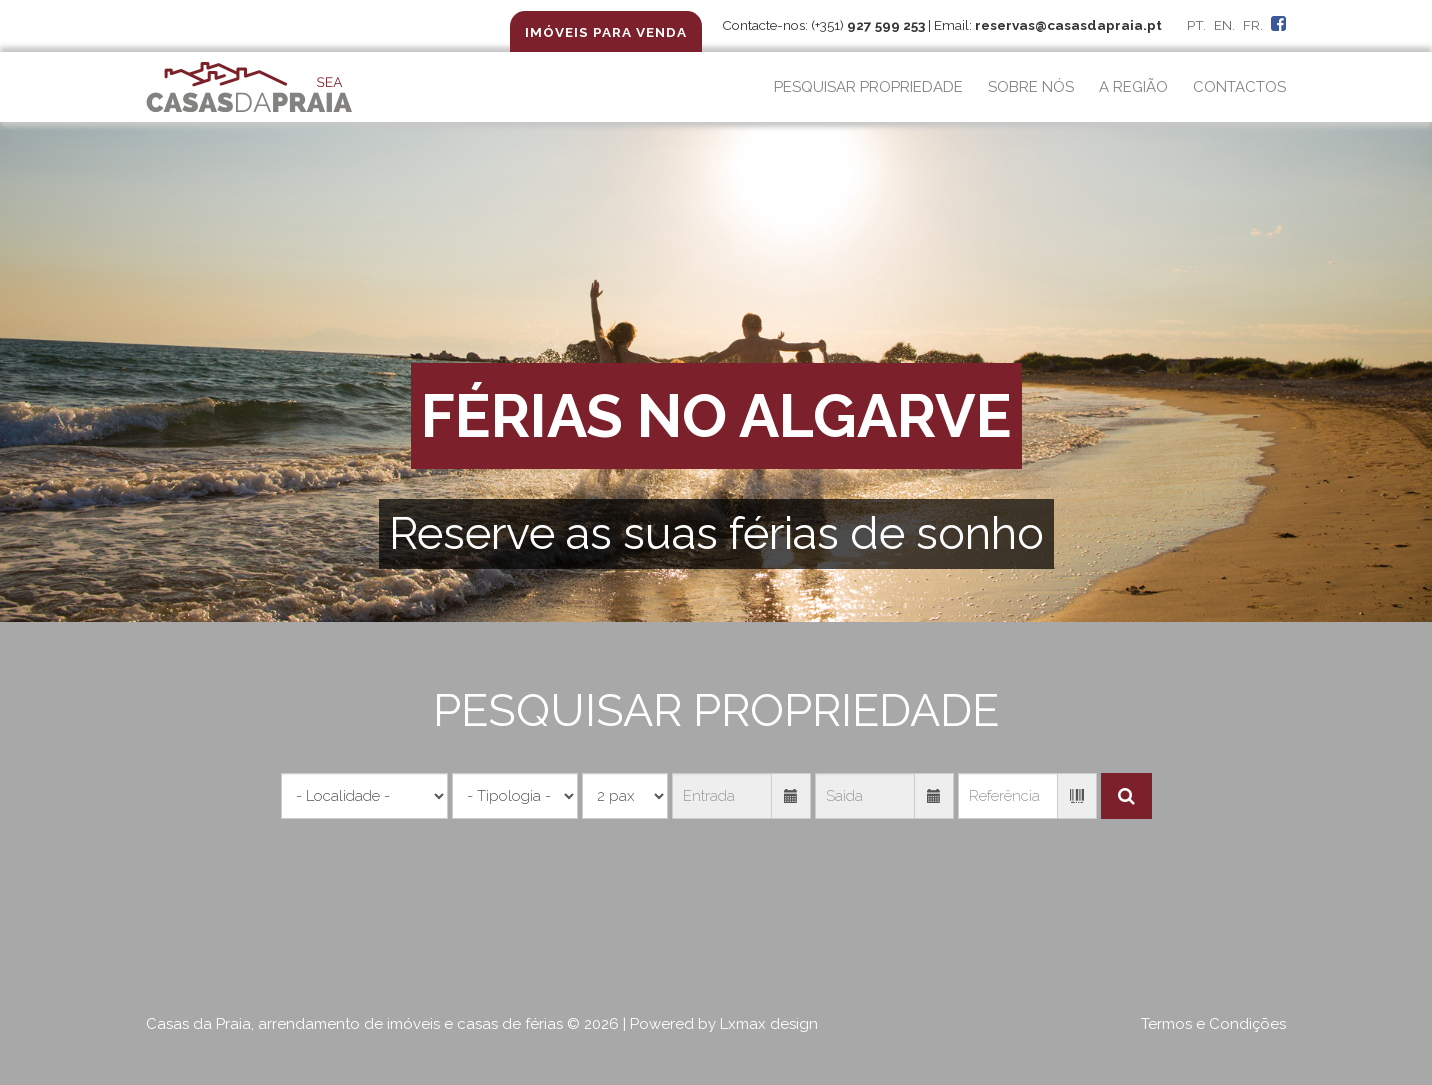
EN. (1224, 25)
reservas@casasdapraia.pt (1068, 25)
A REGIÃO (1133, 87)
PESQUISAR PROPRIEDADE (868, 87)
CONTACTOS (1239, 87)
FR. (1253, 25)
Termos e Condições (1213, 1024)
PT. (1196, 25)
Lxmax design (769, 1024)
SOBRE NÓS (1031, 87)
